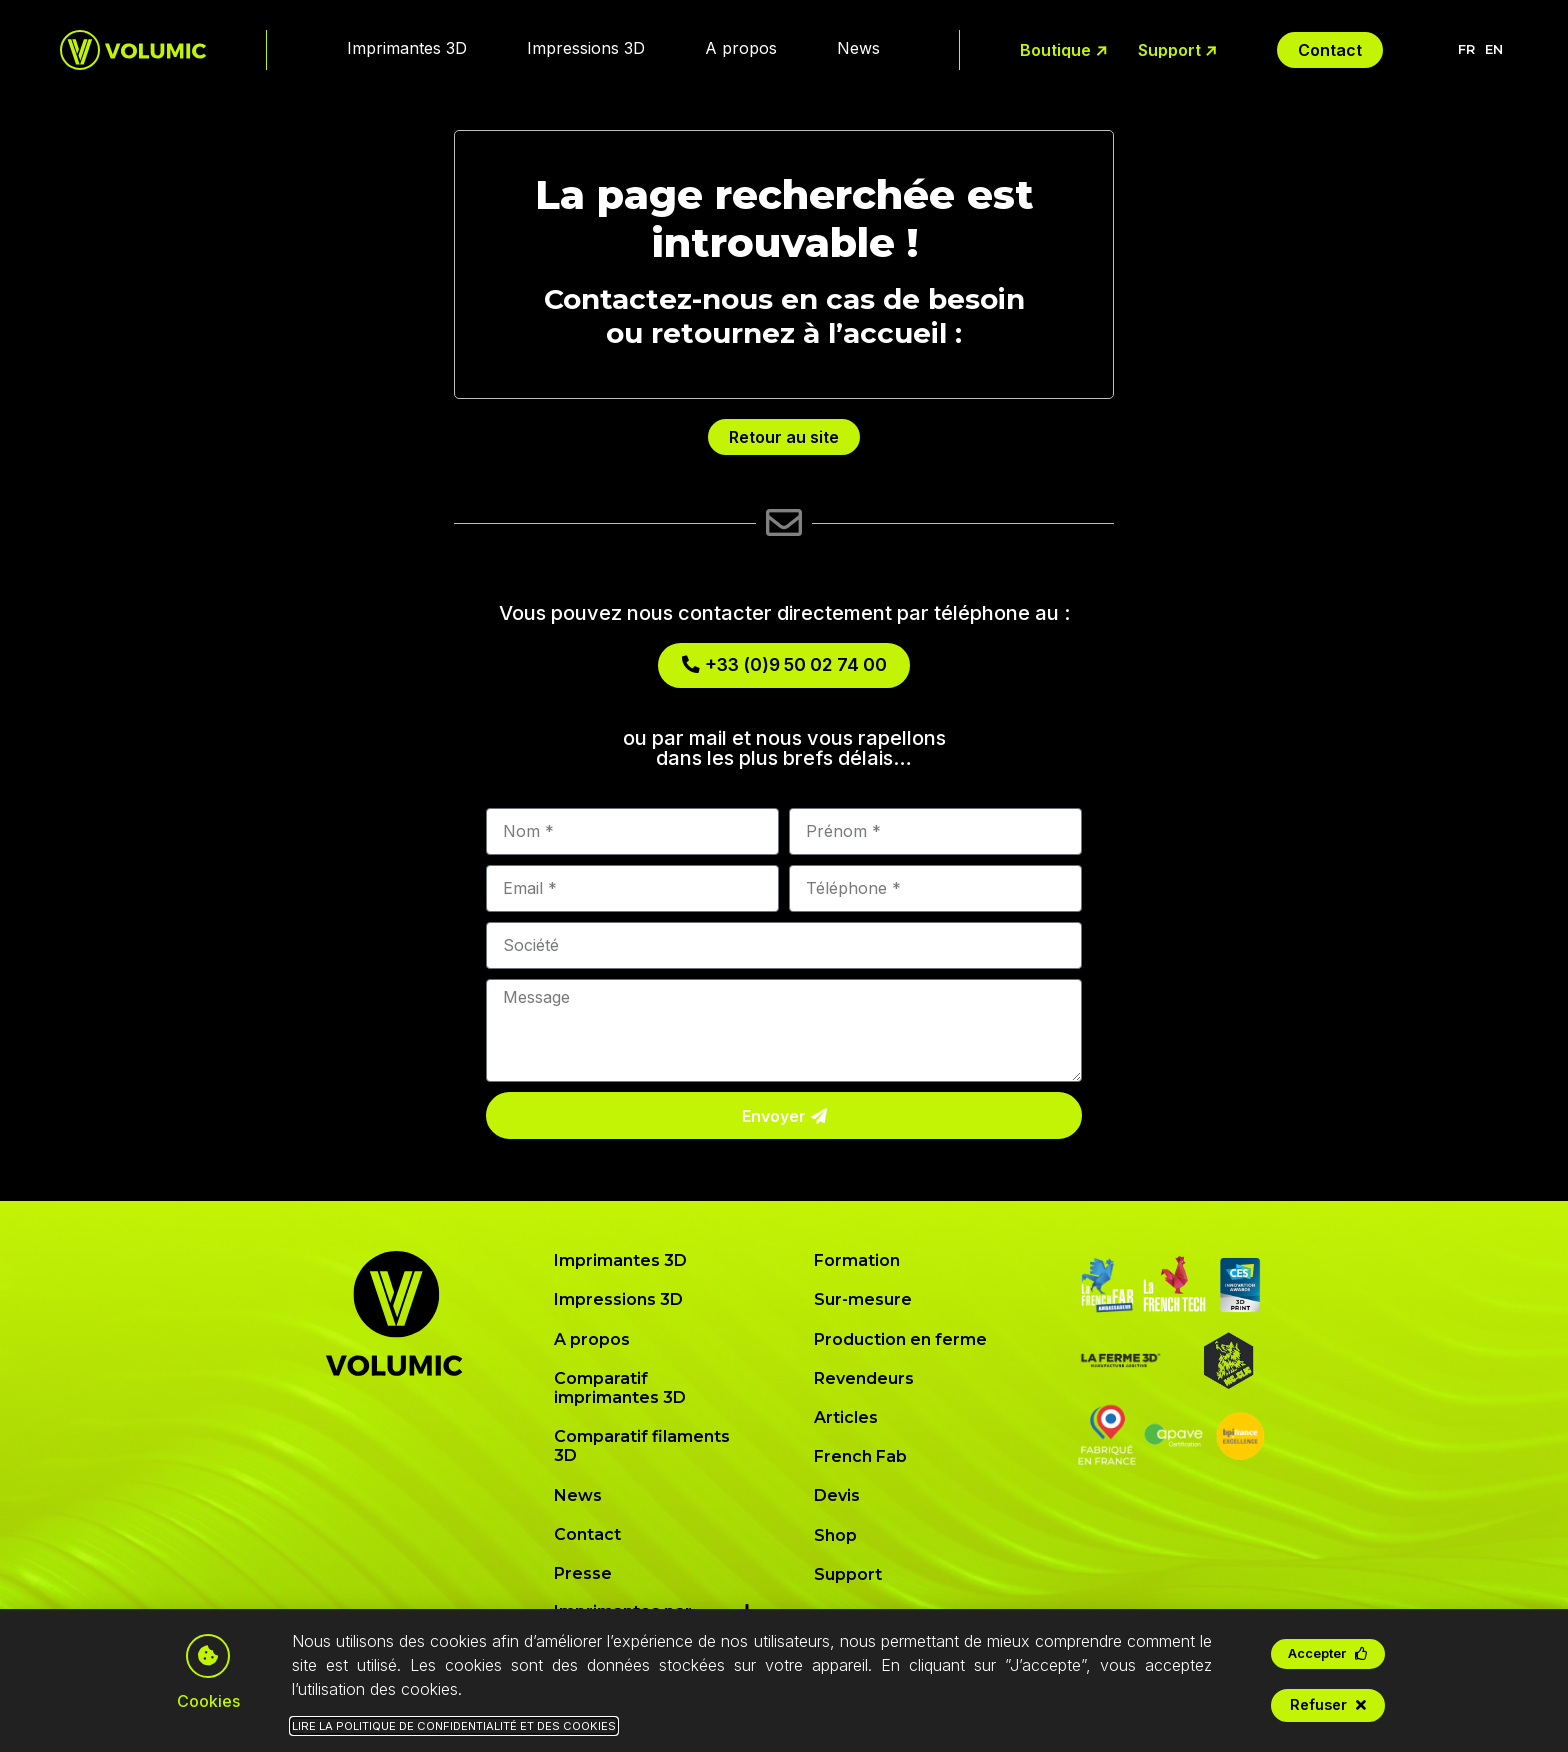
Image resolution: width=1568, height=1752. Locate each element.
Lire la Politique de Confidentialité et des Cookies (454, 1726)
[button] (1328, 1654)
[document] (784, 876)
